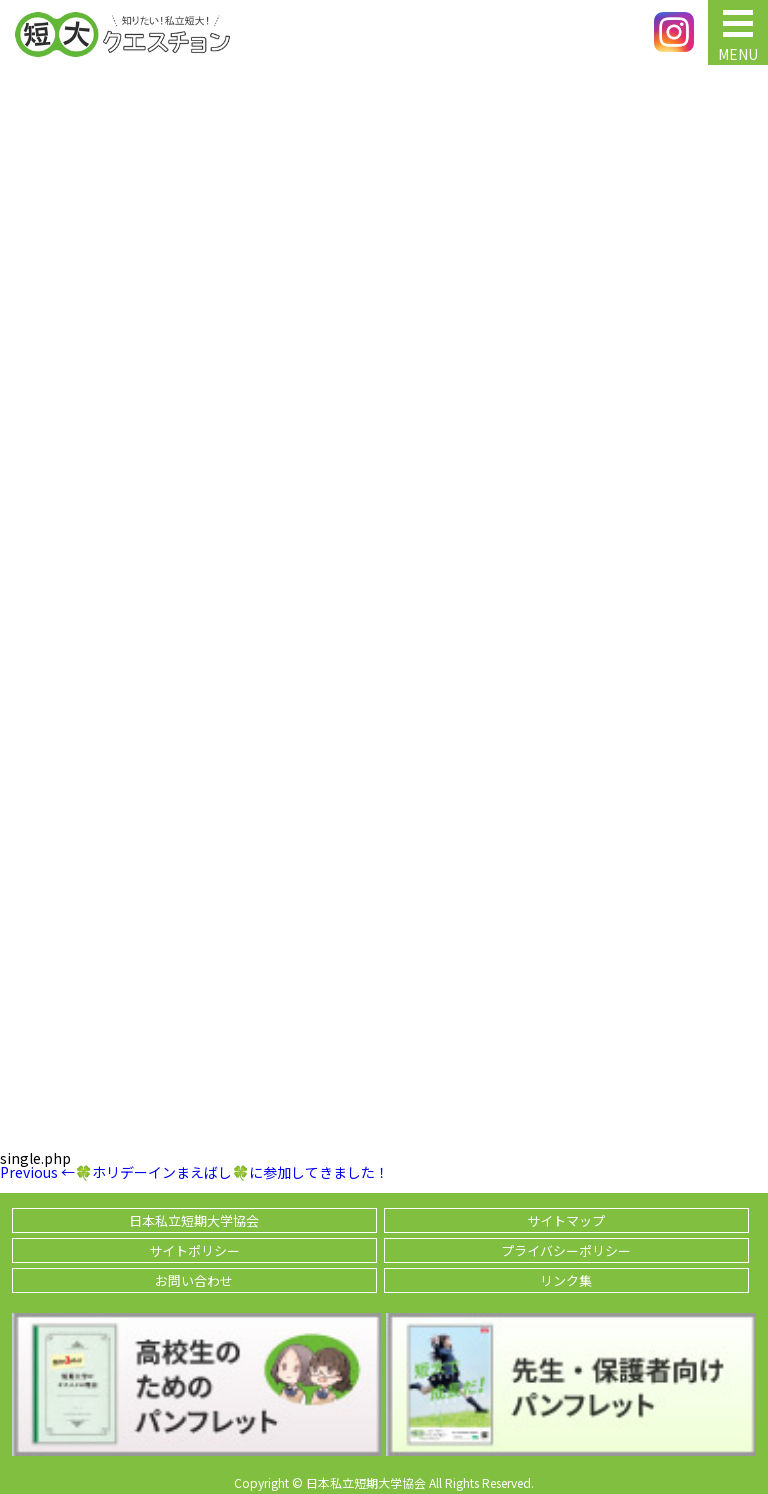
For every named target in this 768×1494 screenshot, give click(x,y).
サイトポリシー (194, 1250)
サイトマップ (566, 1220)
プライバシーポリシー (566, 1250)
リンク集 (566, 1280)
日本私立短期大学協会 (194, 1220)
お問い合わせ (194, 1280)
